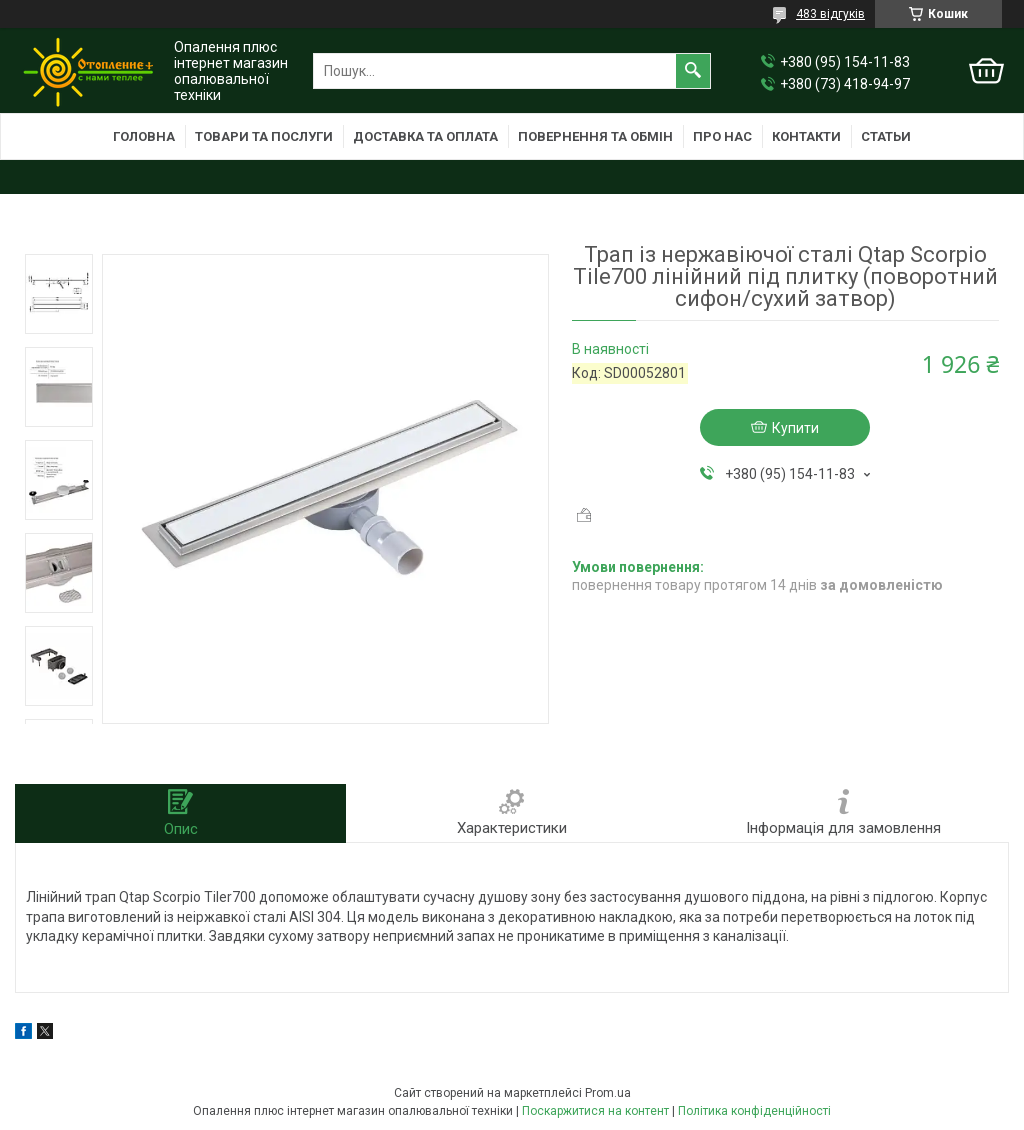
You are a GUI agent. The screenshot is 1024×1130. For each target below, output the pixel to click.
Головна (144, 136)
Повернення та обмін (595, 136)
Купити (795, 428)
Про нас (722, 136)
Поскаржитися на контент (595, 1111)
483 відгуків (830, 14)
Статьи (886, 136)
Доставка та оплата (425, 136)
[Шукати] (693, 71)
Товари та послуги (264, 136)
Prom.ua (608, 1093)
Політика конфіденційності (754, 1111)
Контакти (806, 136)
